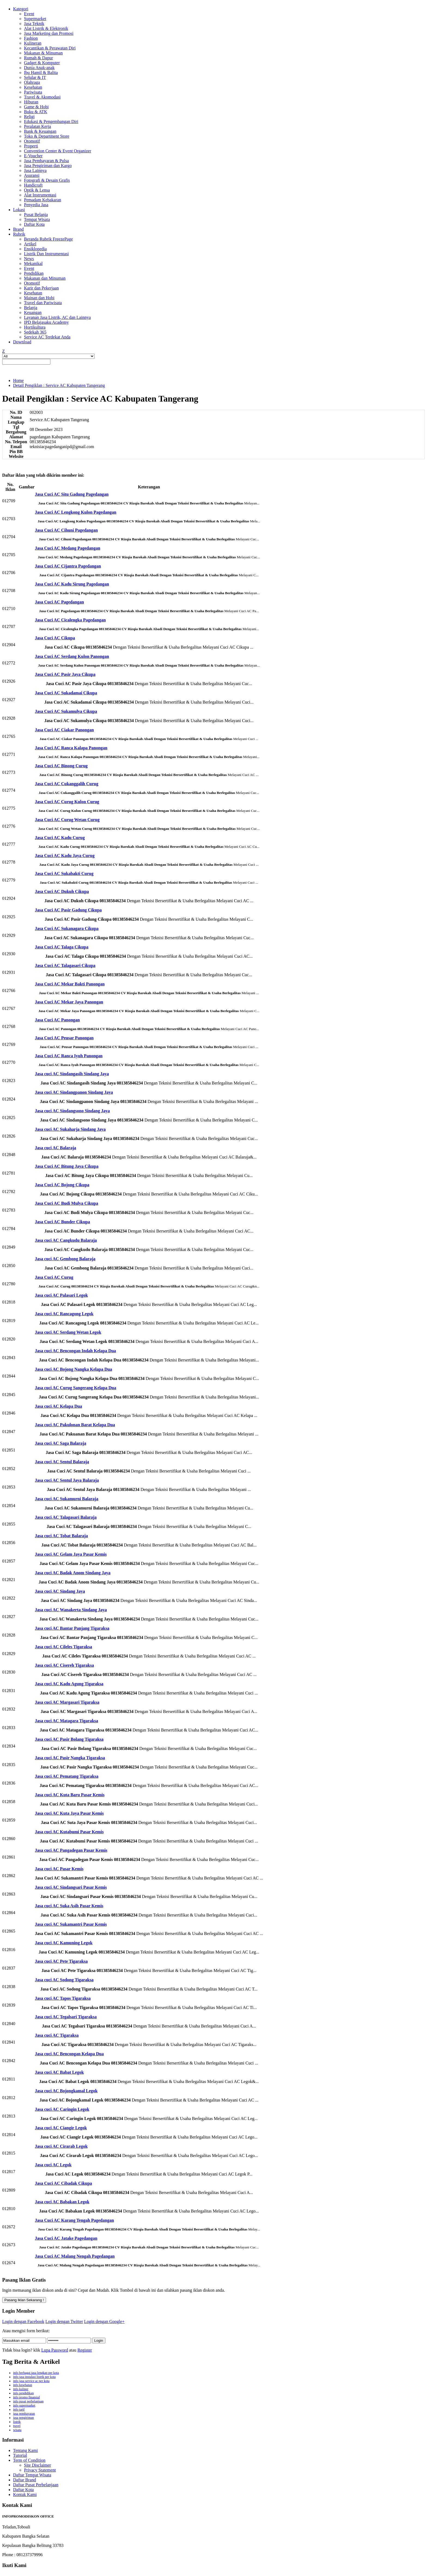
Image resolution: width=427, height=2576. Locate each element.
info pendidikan (23, 2393)
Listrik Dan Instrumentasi (46, 253)
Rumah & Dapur (38, 58)
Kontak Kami (25, 2494)
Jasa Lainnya (35, 170)
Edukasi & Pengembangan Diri (51, 121)
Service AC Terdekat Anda (47, 337)
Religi (29, 116)
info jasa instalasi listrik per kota (34, 2377)
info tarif (19, 2409)
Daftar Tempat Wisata (32, 2475)
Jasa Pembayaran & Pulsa (46, 160)
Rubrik (19, 234)
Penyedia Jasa (36, 204)
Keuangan (33, 312)
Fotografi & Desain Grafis (47, 180)
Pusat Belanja (36, 214)
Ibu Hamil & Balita (41, 72)
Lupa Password (54, 2350)
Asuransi (31, 175)
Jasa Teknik (34, 23)
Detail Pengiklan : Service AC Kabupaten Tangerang (59, 385)
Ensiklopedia (35, 248)
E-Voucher (33, 155)
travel (16, 2426)
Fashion (31, 38)
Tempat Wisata (37, 219)
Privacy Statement (40, 2470)
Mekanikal (33, 263)
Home (18, 380)
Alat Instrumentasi (40, 195)
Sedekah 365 (35, 332)
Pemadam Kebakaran (42, 200)
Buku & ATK (35, 111)
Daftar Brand (24, 2480)
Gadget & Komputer (42, 62)
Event (29, 13)
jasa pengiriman (23, 2418)
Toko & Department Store (46, 136)
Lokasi (19, 209)
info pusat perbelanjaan (28, 2401)
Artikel (30, 244)
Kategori (20, 9)
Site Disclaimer (37, 2465)
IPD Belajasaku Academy (46, 322)
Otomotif (32, 141)
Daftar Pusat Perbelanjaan (35, 2484)
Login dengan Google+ (104, 2321)
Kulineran (32, 43)
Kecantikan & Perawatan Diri (50, 48)
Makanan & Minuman (43, 53)
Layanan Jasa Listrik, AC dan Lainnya (57, 317)
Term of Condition (29, 2460)
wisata (17, 2430)
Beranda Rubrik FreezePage (48, 239)
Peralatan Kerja (37, 126)
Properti (31, 146)
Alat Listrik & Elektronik (46, 28)
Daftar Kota (34, 224)
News (29, 258)
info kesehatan (22, 2385)
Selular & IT (35, 77)
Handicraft (33, 185)
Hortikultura (34, 327)
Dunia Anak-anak (39, 67)
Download (22, 342)
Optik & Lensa (37, 190)
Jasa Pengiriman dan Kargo (48, 165)
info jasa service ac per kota (31, 2381)
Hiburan (31, 102)
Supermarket (35, 18)
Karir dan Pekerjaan (41, 288)
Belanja (30, 307)
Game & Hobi (36, 106)
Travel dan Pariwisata (43, 302)
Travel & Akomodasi (42, 97)
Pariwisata (33, 92)
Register (84, 2350)
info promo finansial (26, 2397)
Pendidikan (34, 273)
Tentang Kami (25, 2450)
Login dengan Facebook (23, 2321)
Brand (18, 229)
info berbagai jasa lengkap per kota (36, 2373)
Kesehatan (33, 87)
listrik (17, 2422)
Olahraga (32, 82)
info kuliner (20, 2389)
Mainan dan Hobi (39, 297)
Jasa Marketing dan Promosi (49, 33)
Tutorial (20, 2455)
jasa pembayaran (24, 2413)
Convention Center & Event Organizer (57, 151)
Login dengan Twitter (64, 2321)
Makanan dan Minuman (45, 278)
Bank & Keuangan (40, 131)
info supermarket (24, 2405)
